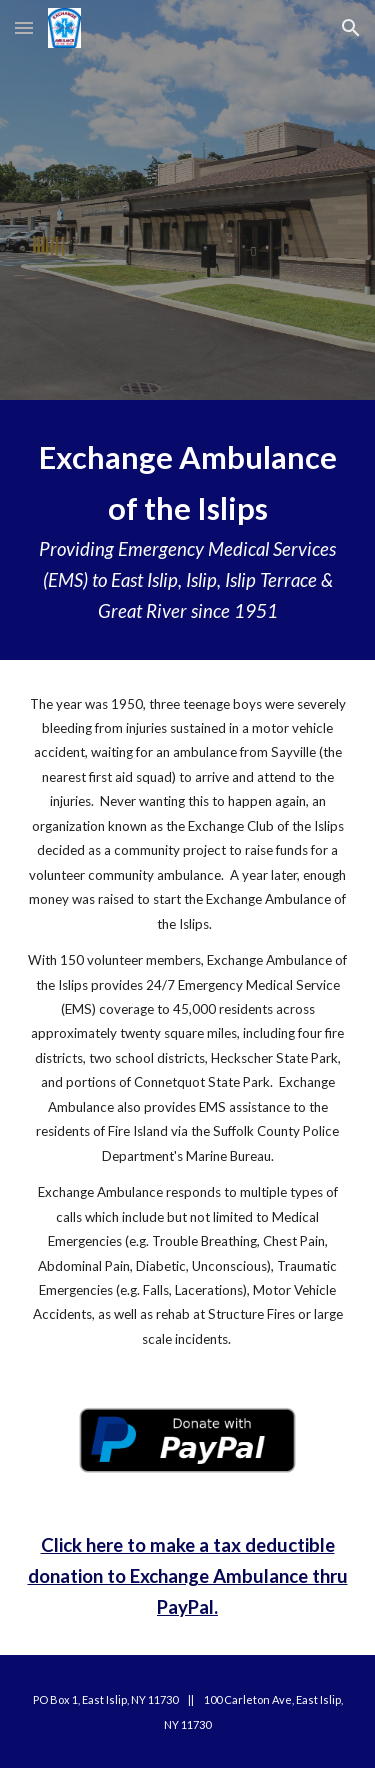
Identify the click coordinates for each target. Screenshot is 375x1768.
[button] (24, 27)
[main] (188, 530)
